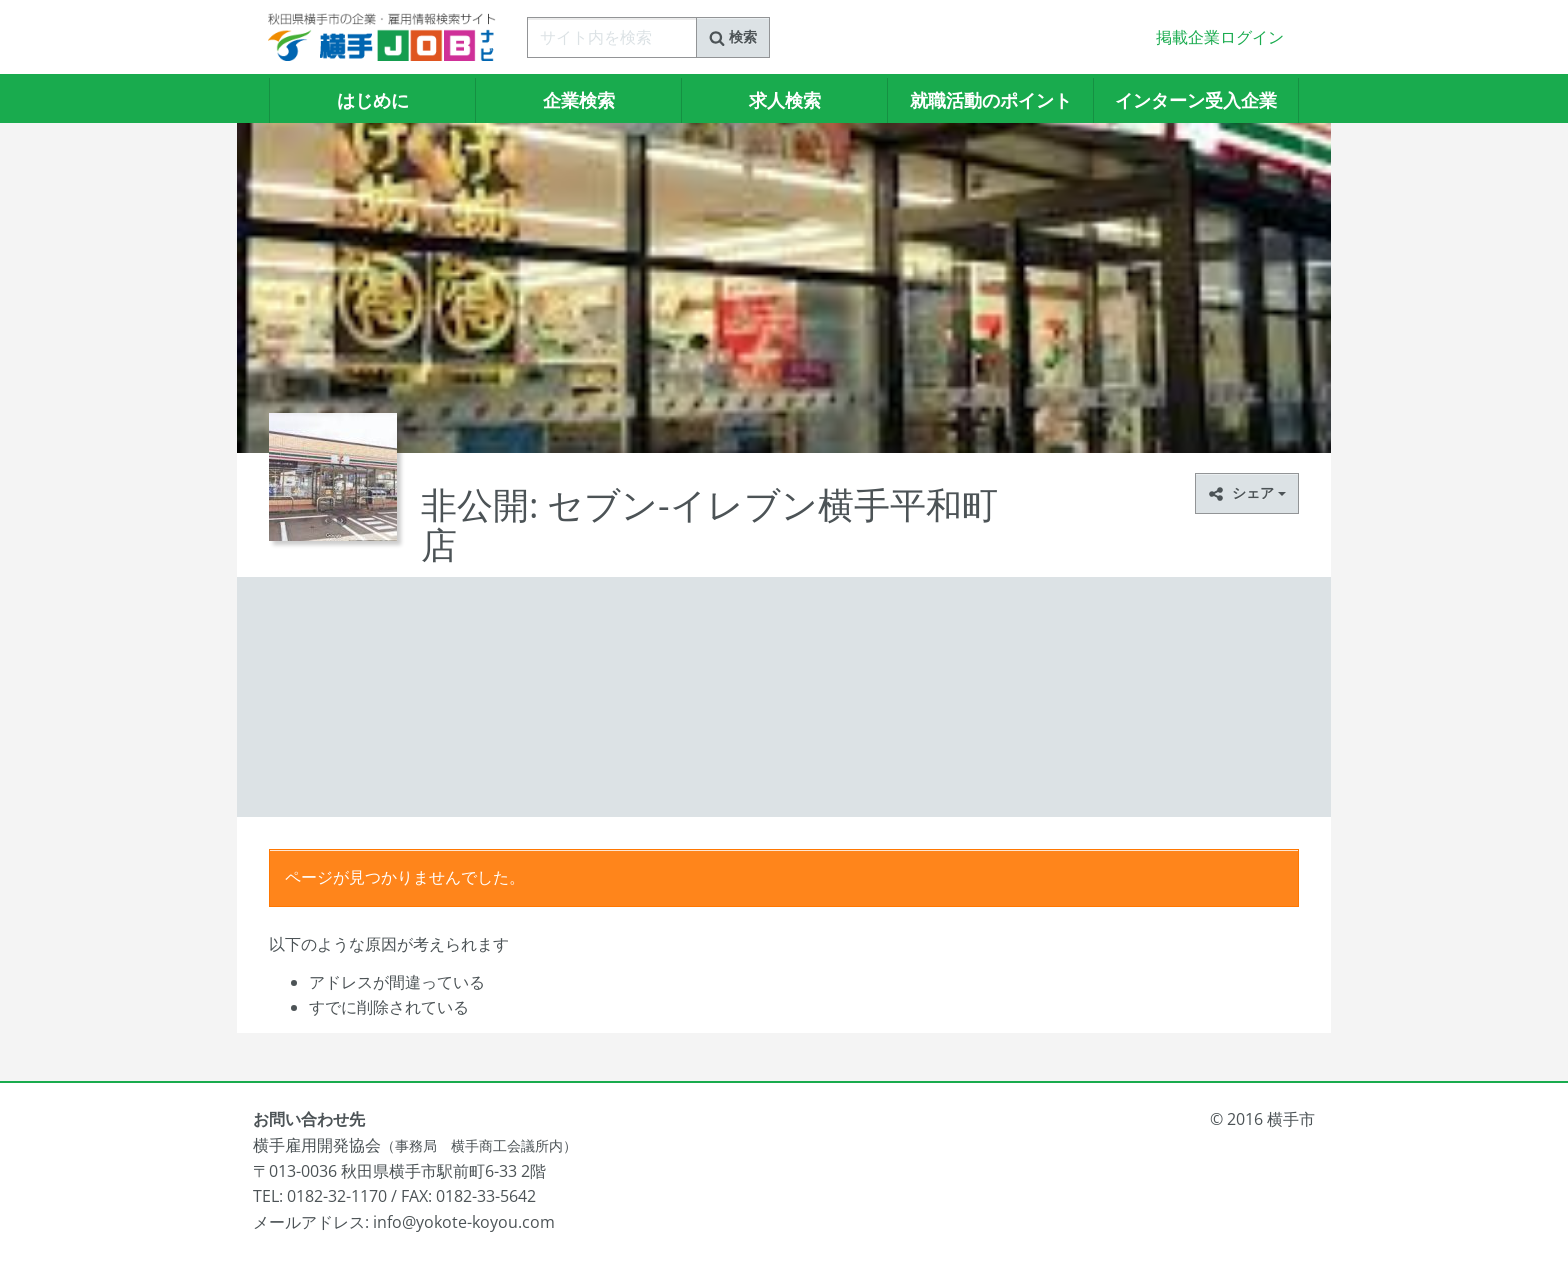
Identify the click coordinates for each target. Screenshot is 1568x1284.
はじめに (373, 100)
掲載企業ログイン (1220, 37)
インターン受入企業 (1196, 100)
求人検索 (785, 100)
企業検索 (579, 100)
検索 (733, 36)
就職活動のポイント (991, 100)
